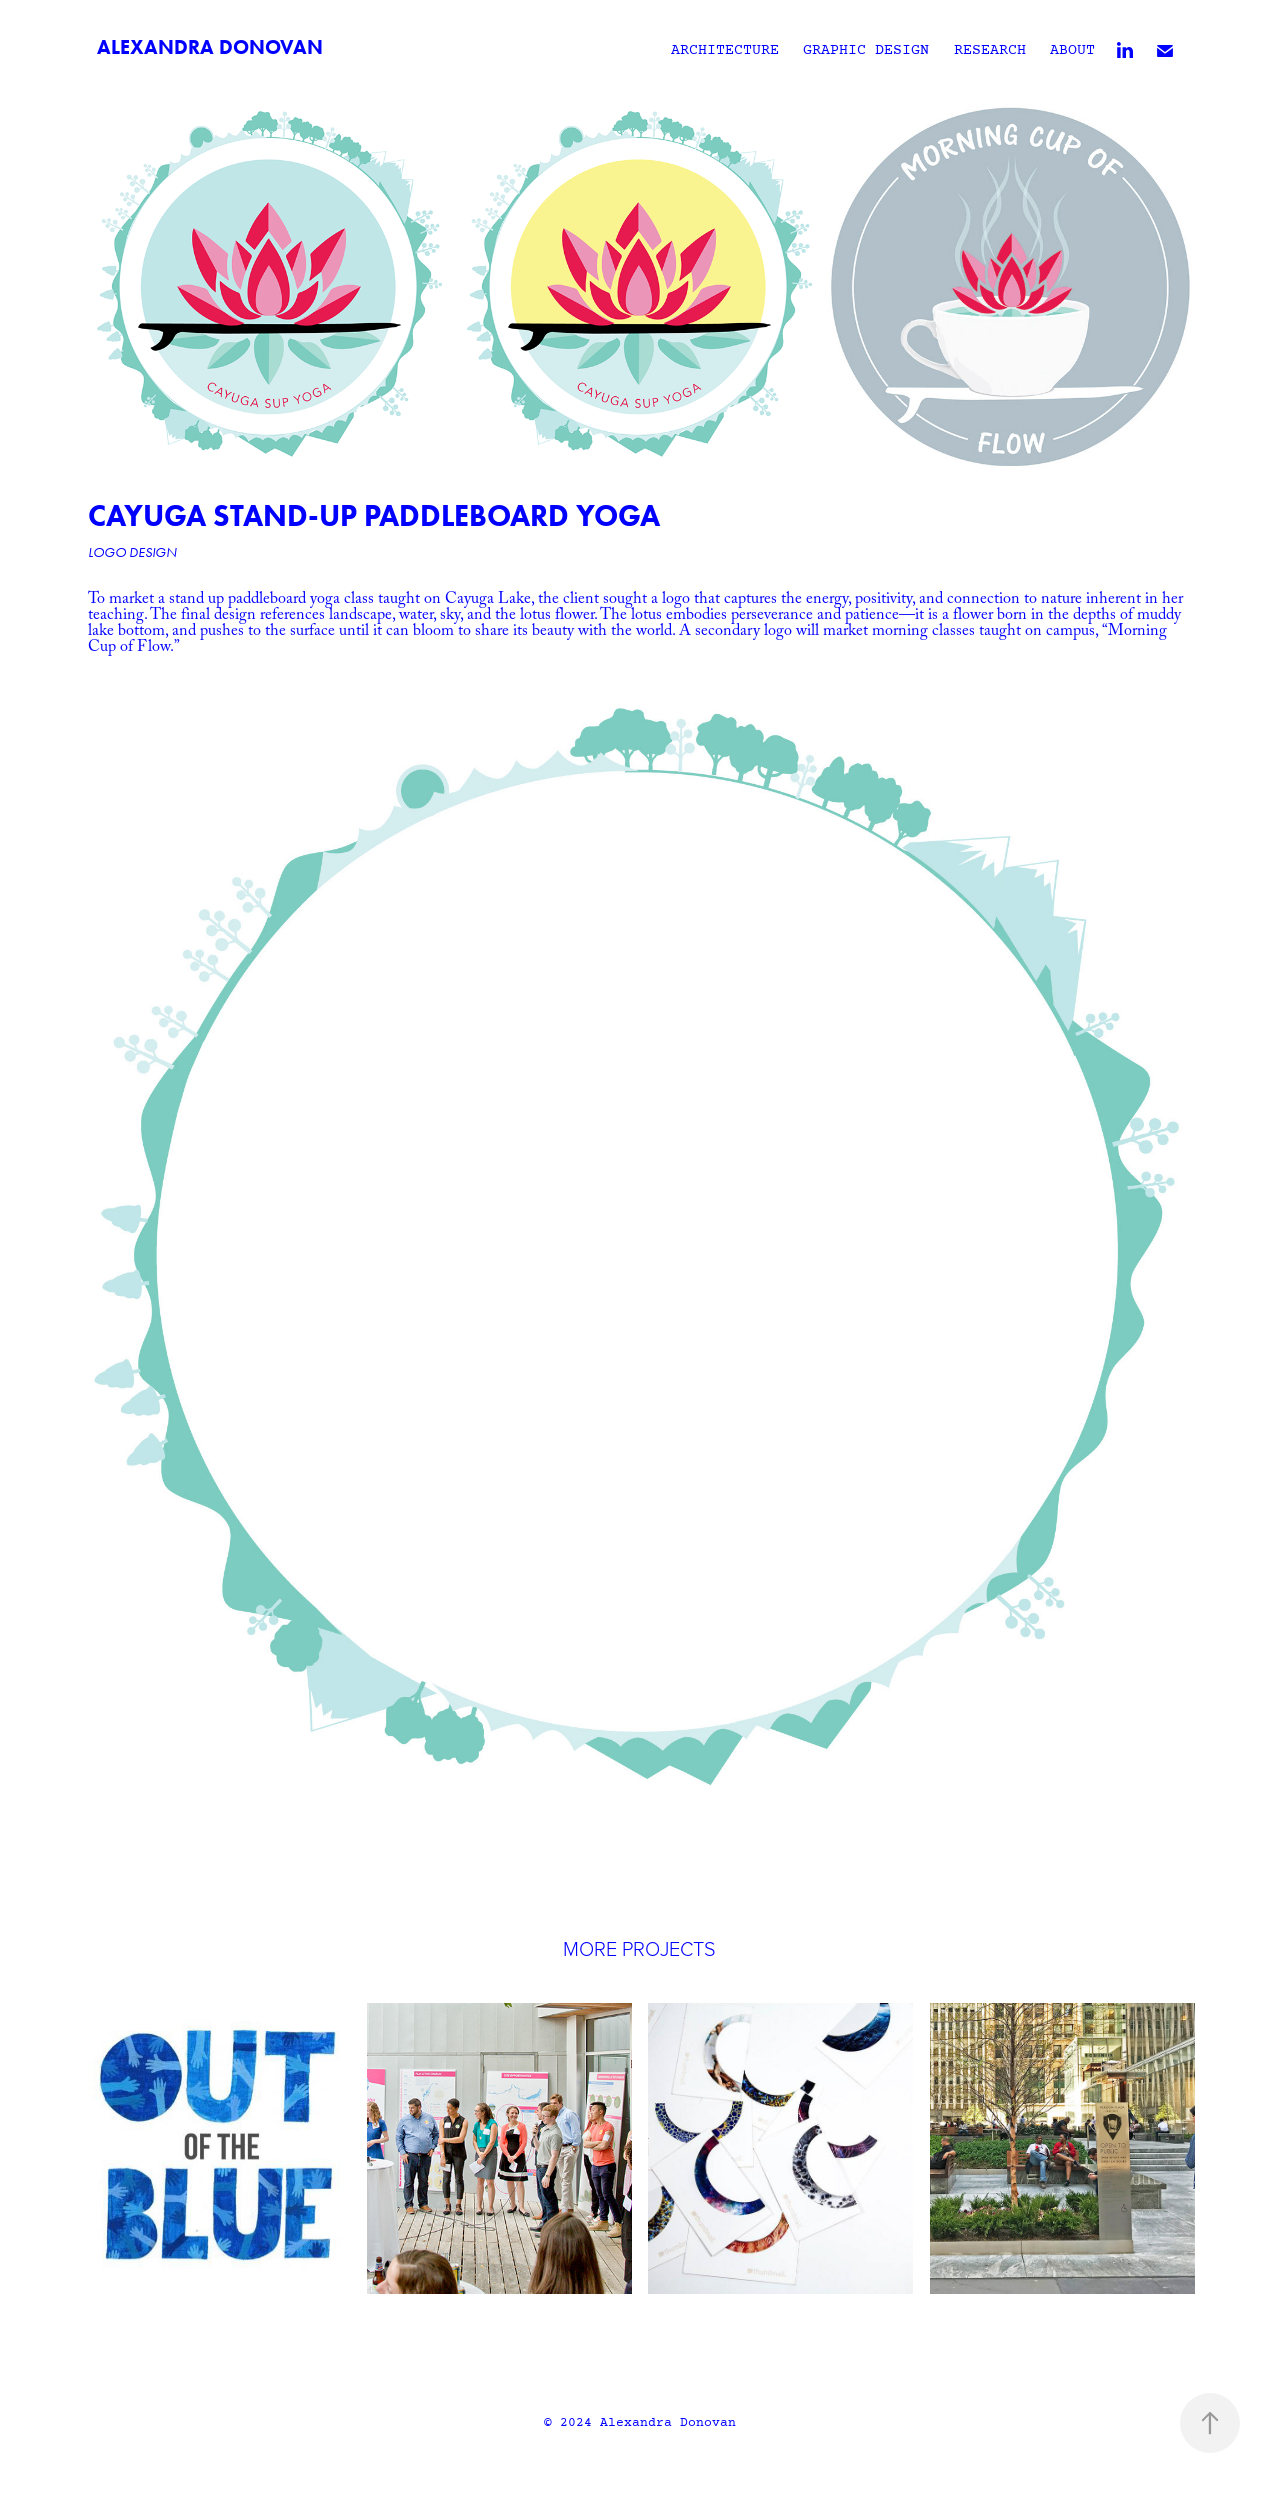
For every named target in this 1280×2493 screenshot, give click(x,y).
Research (990, 50)
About (1072, 50)
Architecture (725, 50)
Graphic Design (866, 50)
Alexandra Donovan (210, 47)
